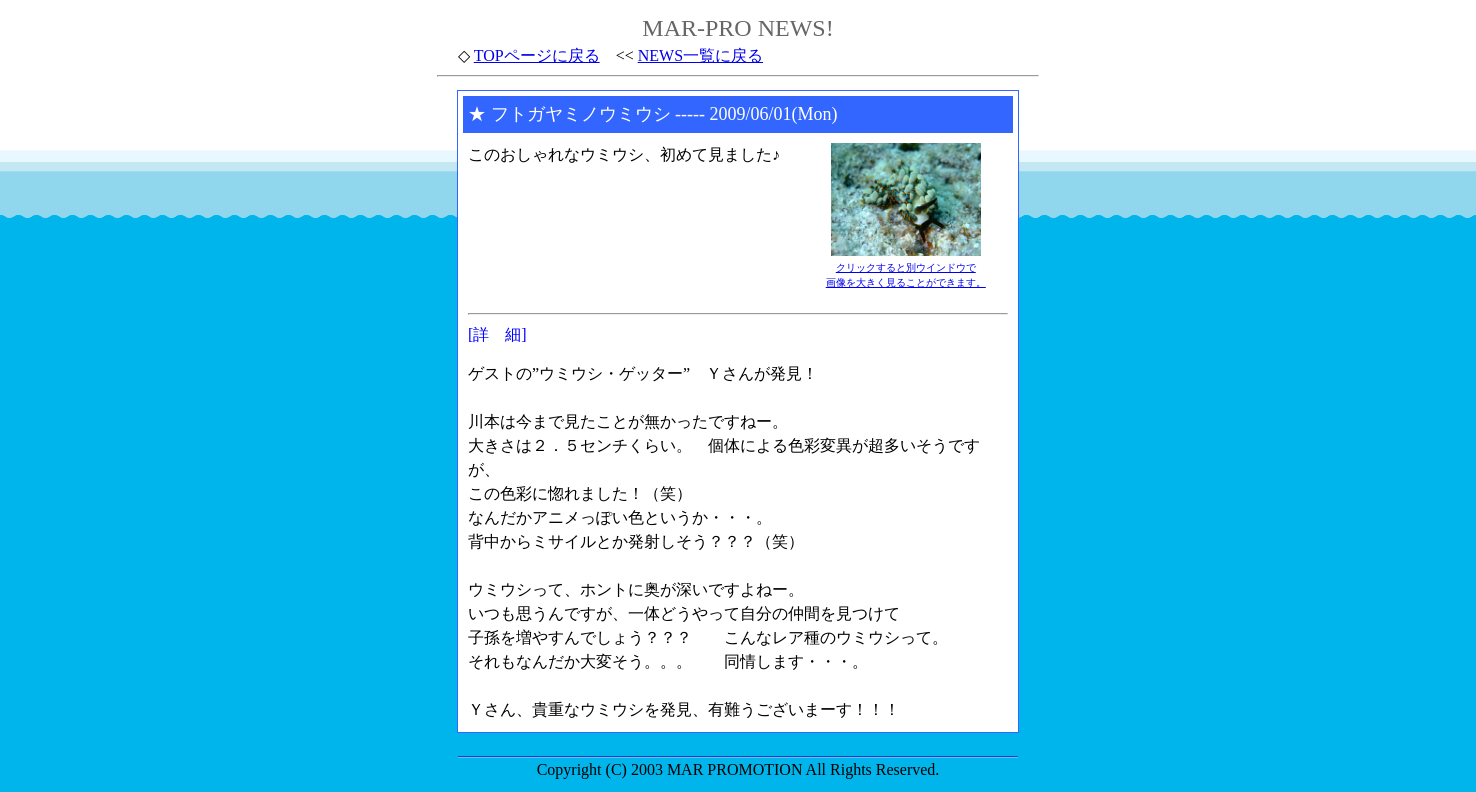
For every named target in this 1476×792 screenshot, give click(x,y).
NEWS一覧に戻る (700, 55)
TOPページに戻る (537, 55)
